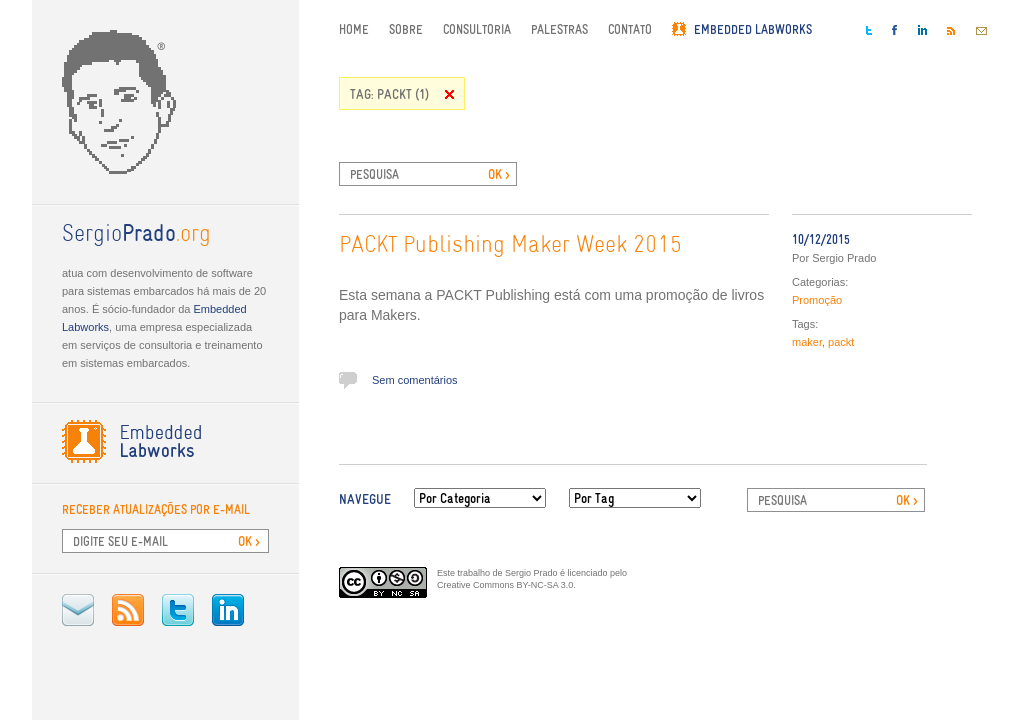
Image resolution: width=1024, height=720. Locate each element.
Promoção (817, 300)
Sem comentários (415, 380)
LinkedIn (228, 610)
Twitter (178, 610)
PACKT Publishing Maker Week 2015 (510, 246)
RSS (128, 610)
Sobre (406, 29)
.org (136, 235)
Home (354, 29)
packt (841, 342)
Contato (630, 29)
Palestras (559, 29)
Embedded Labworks (753, 29)
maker (807, 342)
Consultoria (477, 29)
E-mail (78, 610)
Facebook (895, 30)
